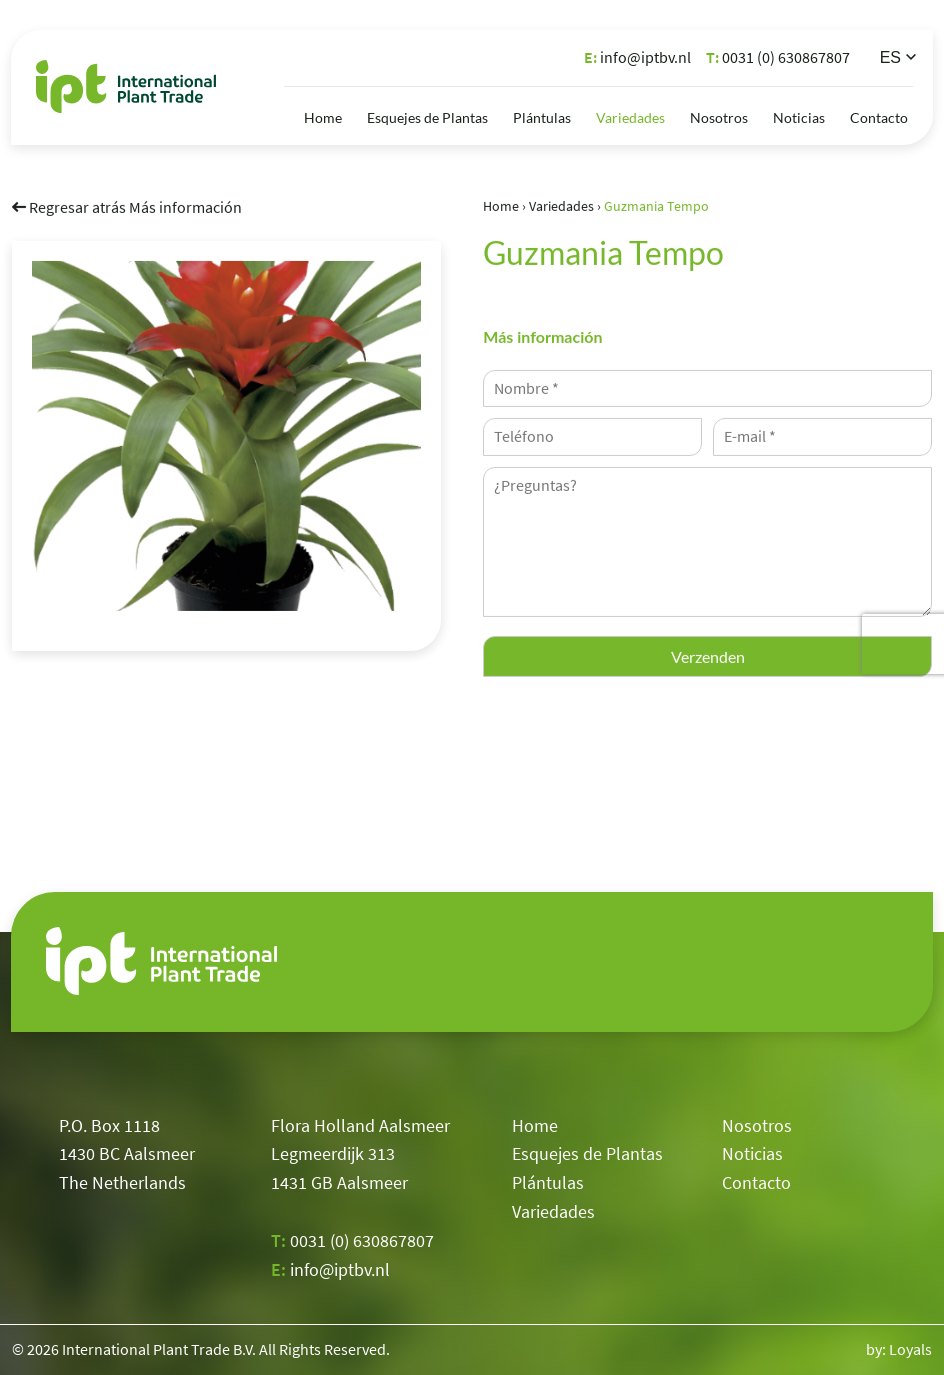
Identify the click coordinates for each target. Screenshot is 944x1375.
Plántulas (542, 117)
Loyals (910, 1349)
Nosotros (719, 117)
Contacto (879, 117)
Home (323, 117)
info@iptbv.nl (637, 57)
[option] (226, 435)
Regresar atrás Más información (127, 206)
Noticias (799, 117)
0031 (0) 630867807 (778, 57)
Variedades (630, 117)
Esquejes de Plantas (427, 117)
